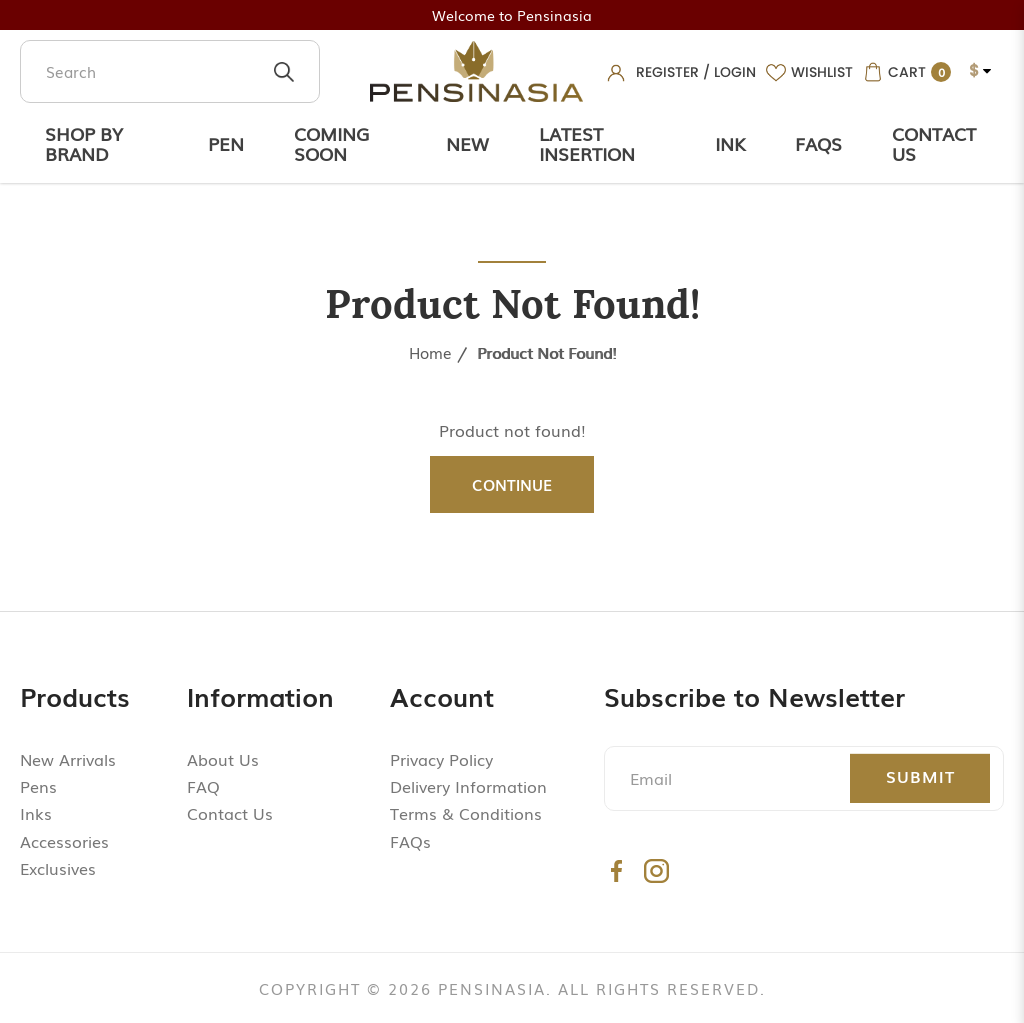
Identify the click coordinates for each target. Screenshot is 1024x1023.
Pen (226, 143)
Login (735, 72)
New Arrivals (68, 759)
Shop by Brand (84, 143)
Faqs (818, 143)
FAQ (203, 786)
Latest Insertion (587, 143)
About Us (223, 759)
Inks (36, 813)
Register (667, 72)
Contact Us (934, 143)
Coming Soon (331, 143)
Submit (920, 776)
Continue (512, 484)
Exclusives (58, 868)
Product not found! (546, 352)
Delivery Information (468, 786)
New (467, 143)
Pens (38, 786)
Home (430, 352)
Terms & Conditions (466, 813)
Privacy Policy (441, 759)
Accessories (64, 841)
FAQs (410, 841)
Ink (730, 143)
